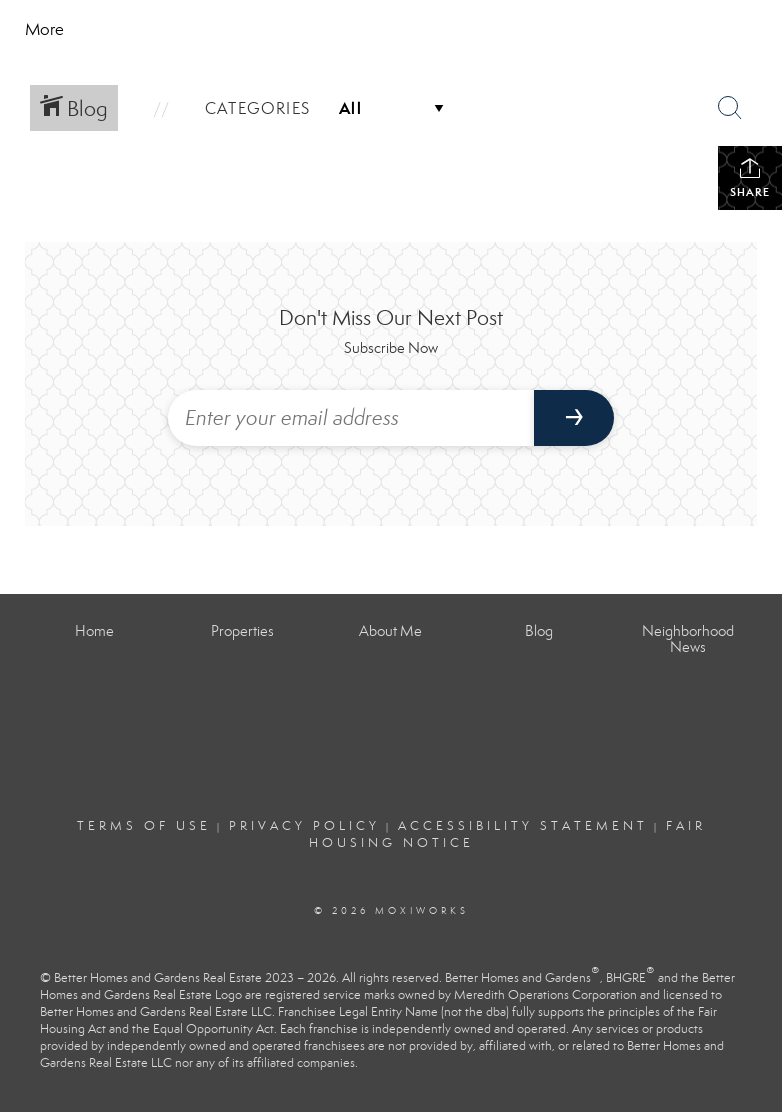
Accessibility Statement (523, 826)
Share (750, 177)
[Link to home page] (205, 30)
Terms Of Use (144, 826)
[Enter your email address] (351, 418)
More (44, 29)
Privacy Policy (304, 826)
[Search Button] (730, 108)
